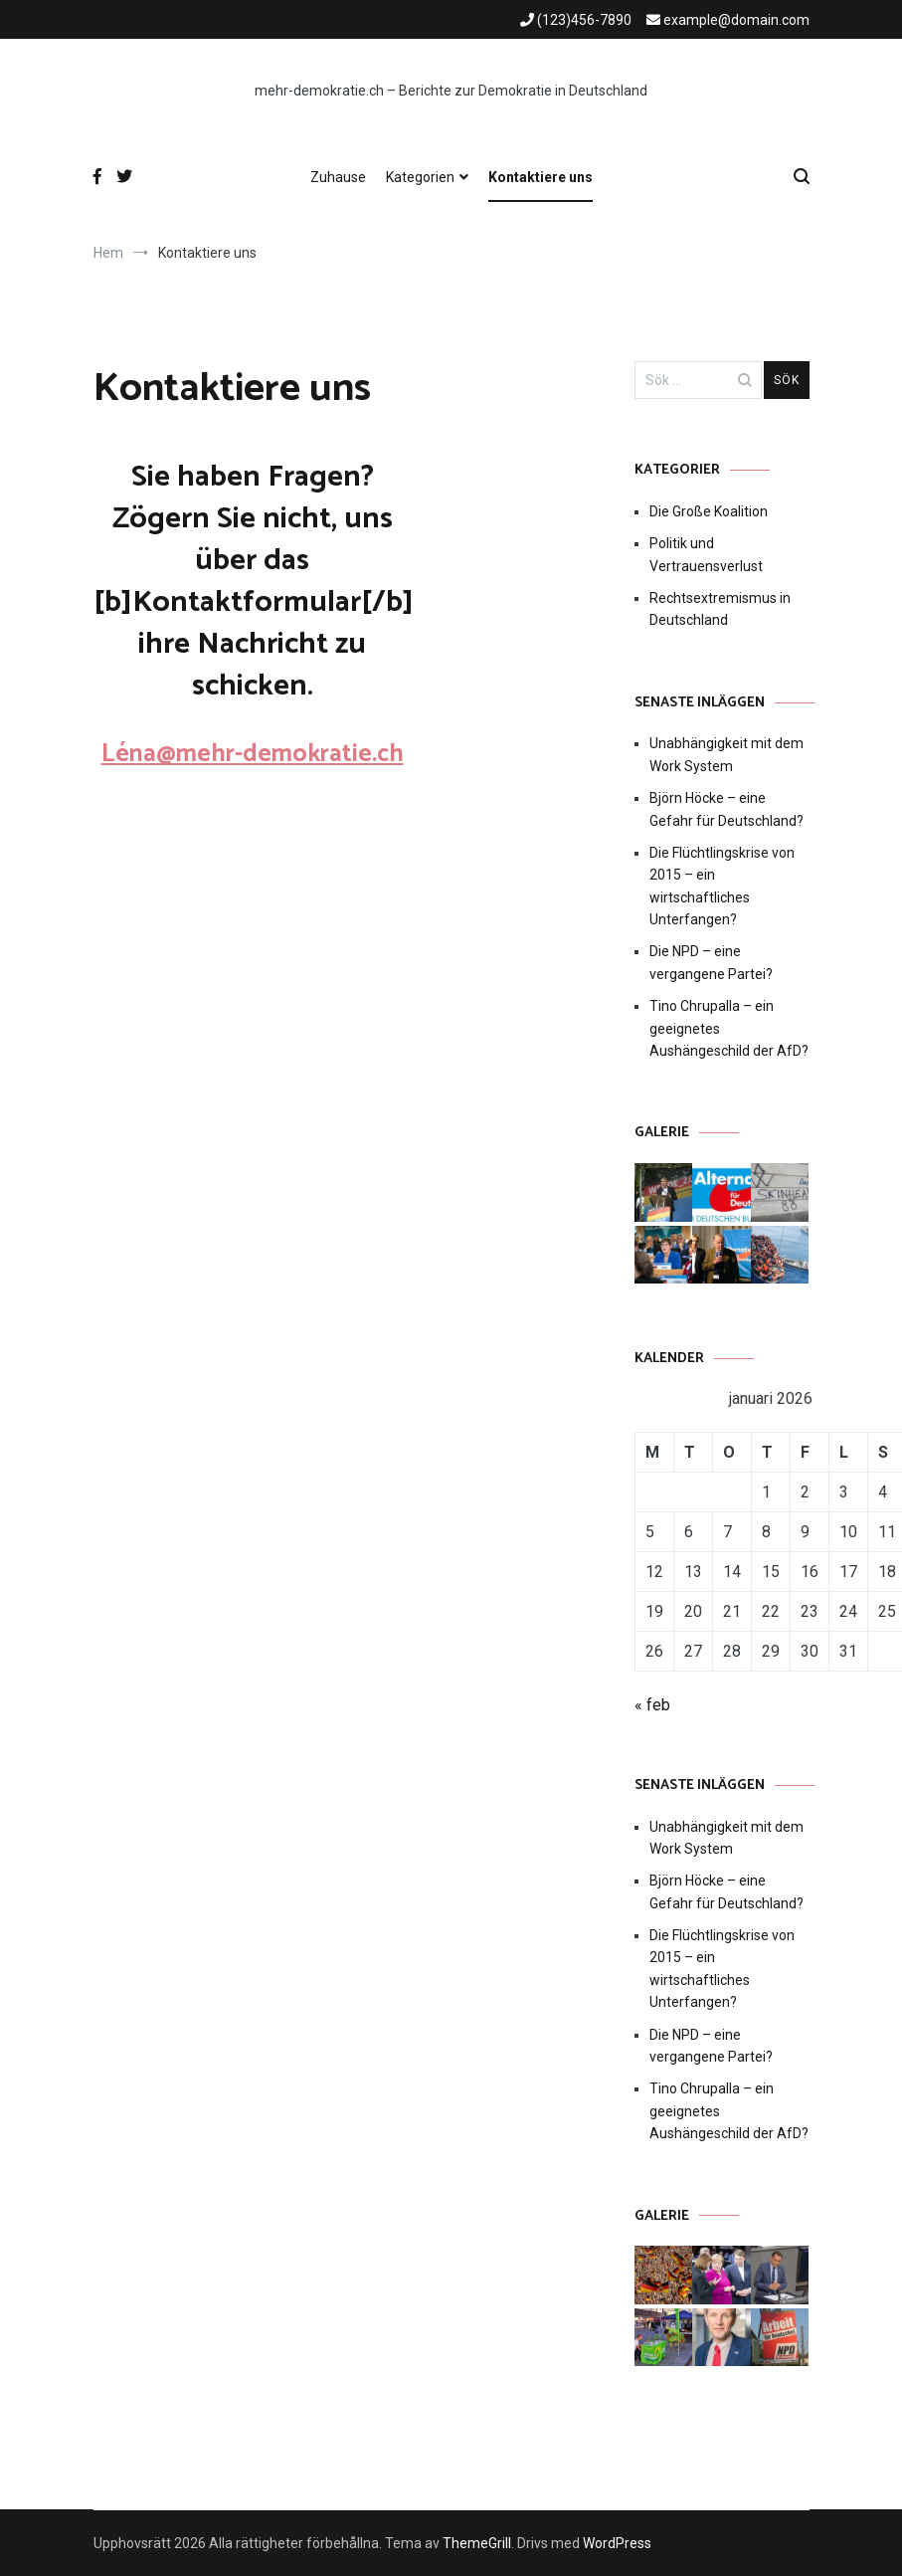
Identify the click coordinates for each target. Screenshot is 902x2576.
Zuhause (338, 177)
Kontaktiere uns (540, 177)
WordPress (617, 2543)
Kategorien (420, 177)
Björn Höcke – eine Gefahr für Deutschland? (726, 809)
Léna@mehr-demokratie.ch (252, 754)
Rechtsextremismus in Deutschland (720, 609)
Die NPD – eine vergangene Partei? (711, 962)
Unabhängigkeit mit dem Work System (726, 754)
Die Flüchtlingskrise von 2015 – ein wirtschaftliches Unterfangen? (722, 886)
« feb (652, 1704)
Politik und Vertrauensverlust (706, 554)
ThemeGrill (477, 2543)
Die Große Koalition (708, 511)
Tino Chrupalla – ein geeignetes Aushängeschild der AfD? (729, 1028)
